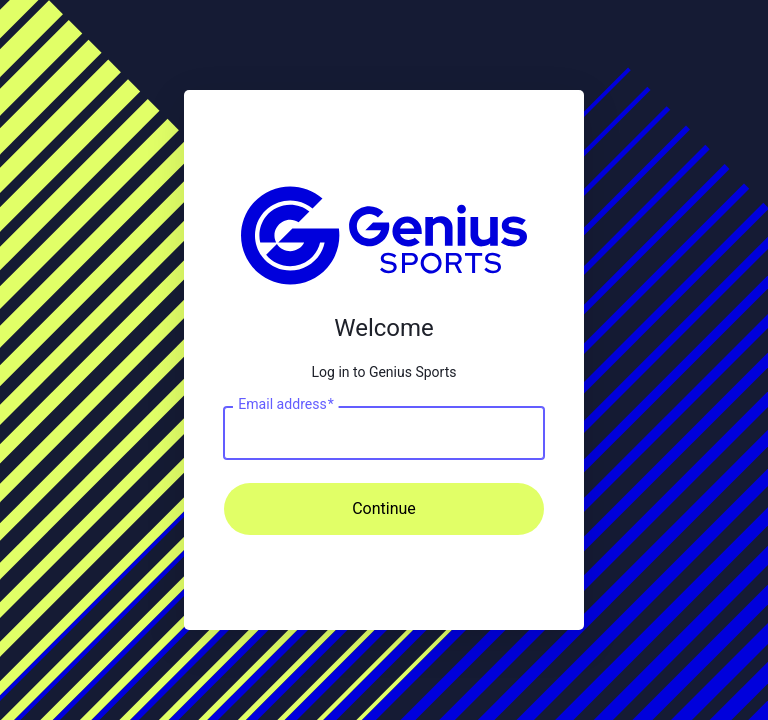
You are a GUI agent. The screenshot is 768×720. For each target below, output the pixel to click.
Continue (384, 508)
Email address (285, 404)
